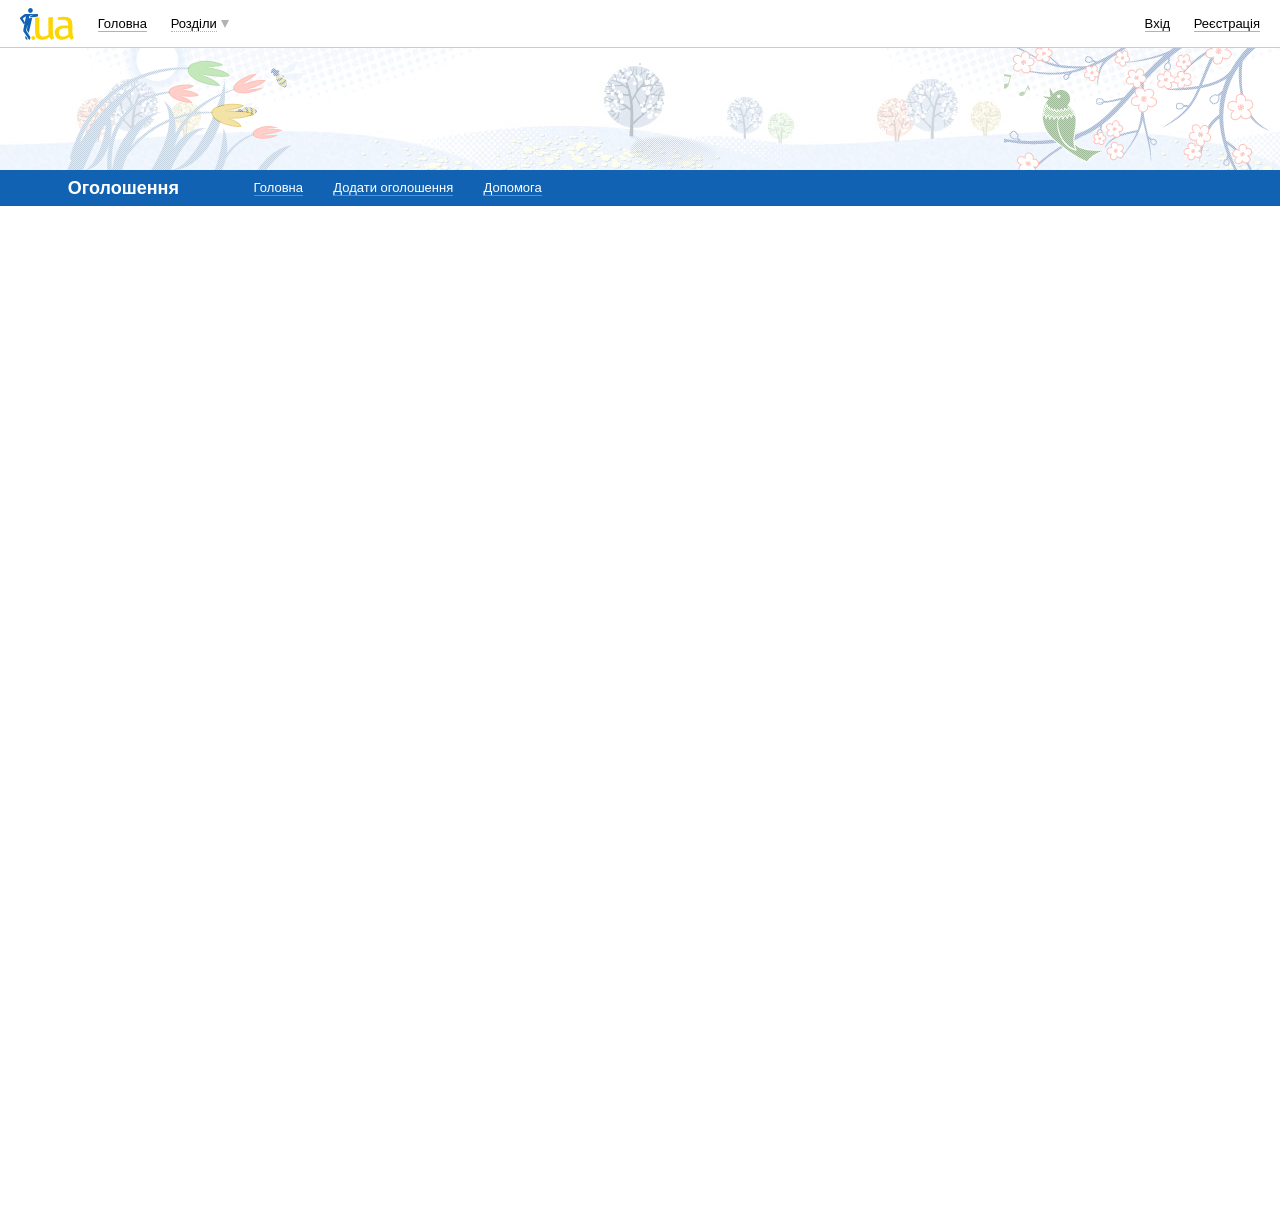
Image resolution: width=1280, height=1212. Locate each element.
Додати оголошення (393, 187)
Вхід (1158, 23)
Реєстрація (1227, 23)
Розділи (194, 23)
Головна (122, 23)
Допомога (512, 187)
